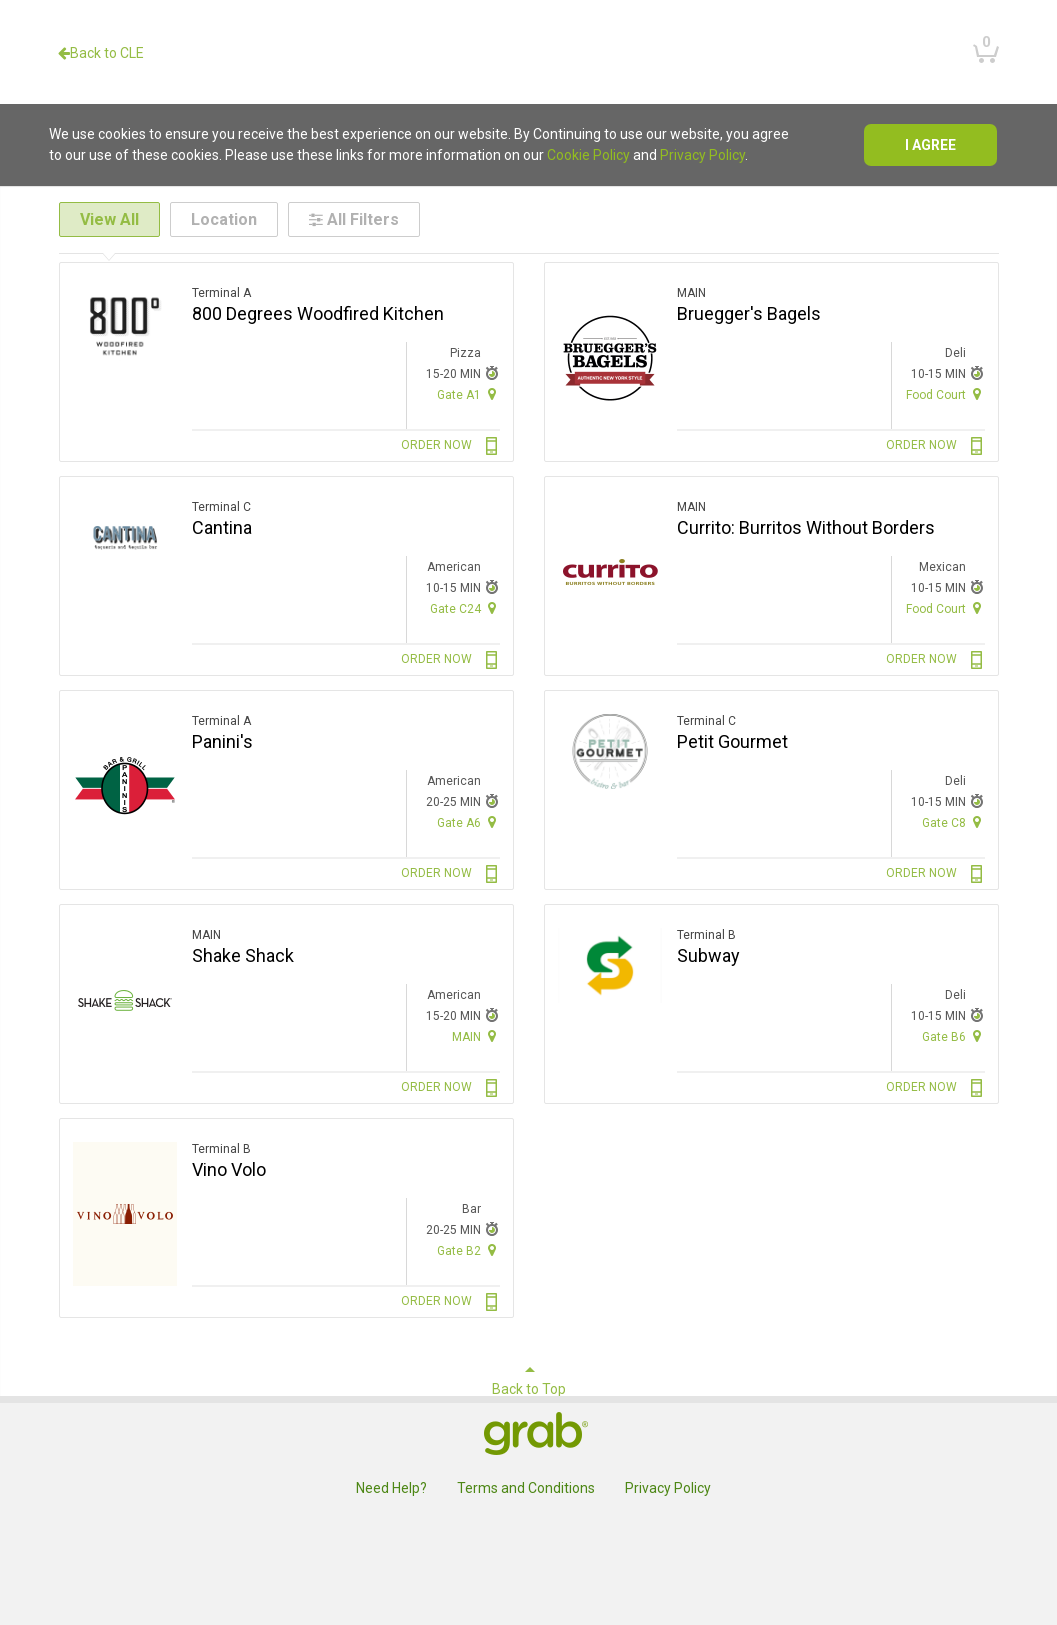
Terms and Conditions (526, 1488)
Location (224, 219)
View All (109, 219)
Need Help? (391, 1488)
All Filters (354, 219)
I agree (930, 145)
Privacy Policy (702, 155)
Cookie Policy (588, 155)
